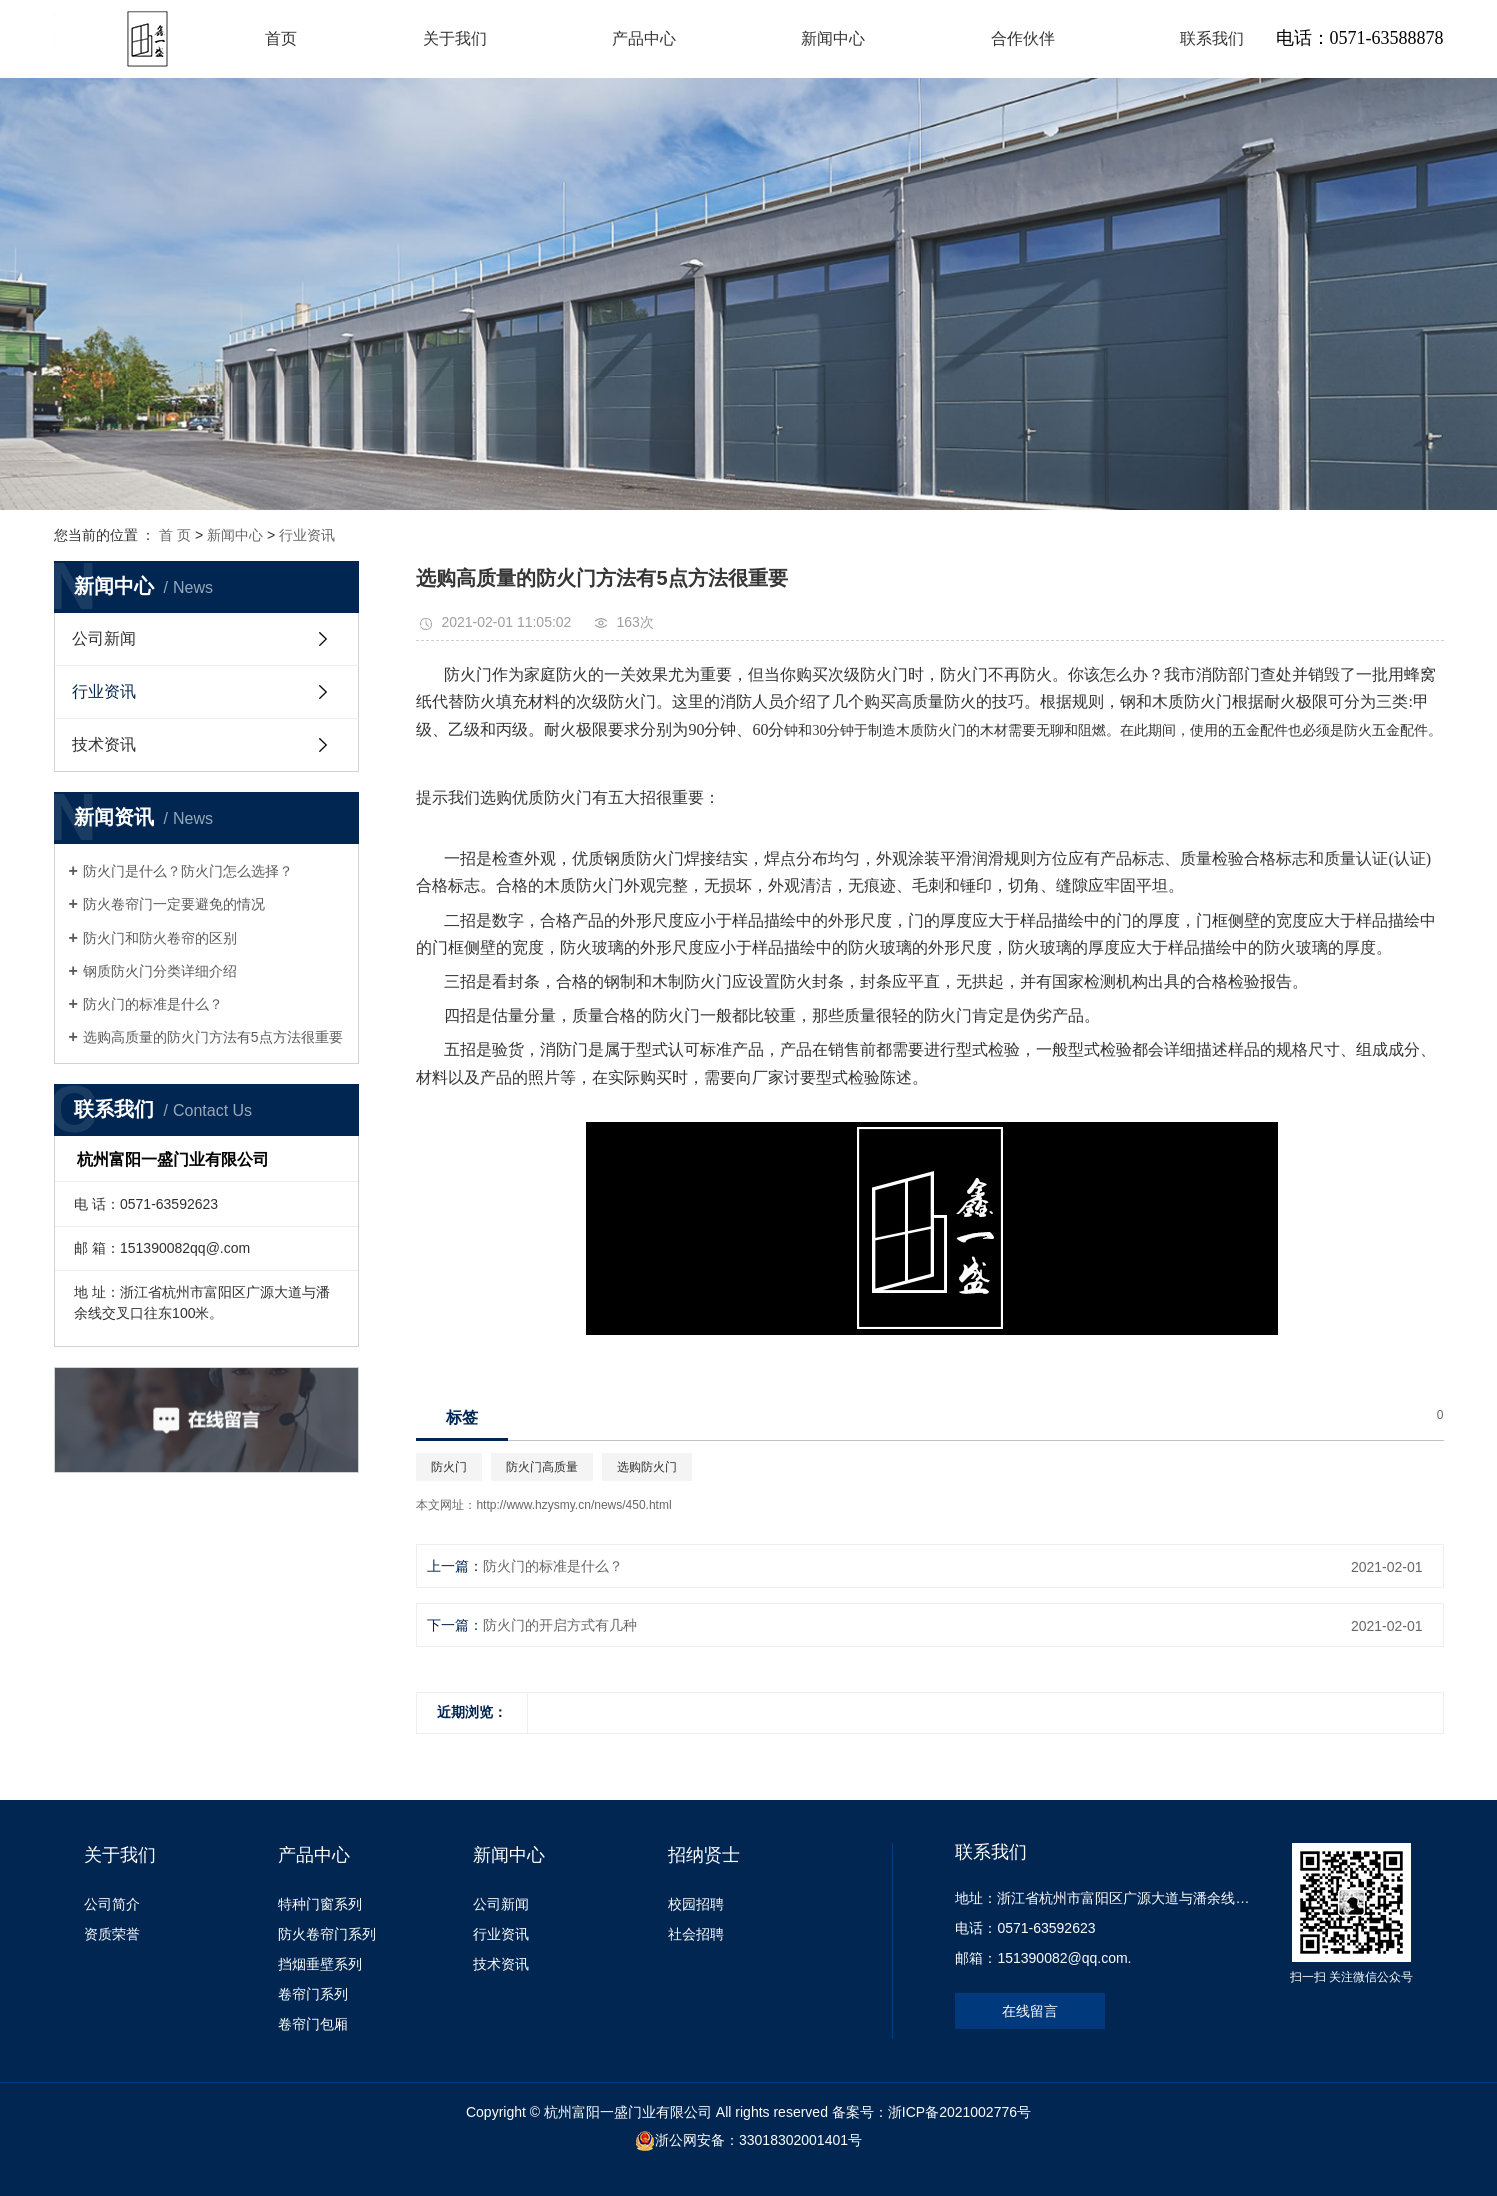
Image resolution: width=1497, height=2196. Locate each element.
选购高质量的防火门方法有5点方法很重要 (213, 1037)
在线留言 (1030, 2011)
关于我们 (455, 38)
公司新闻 (104, 638)
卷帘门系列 (313, 1994)
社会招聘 (696, 1934)
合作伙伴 (1023, 38)
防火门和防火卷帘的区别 (160, 938)
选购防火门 (647, 1467)
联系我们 (1212, 38)
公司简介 (112, 1904)
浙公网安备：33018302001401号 (758, 2140)
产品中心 (644, 38)
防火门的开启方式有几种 (560, 1625)
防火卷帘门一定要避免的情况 (174, 904)
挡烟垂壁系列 (320, 1964)
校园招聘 (696, 1904)
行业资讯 (307, 535)
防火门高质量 (542, 1467)
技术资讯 (104, 744)
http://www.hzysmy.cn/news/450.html (573, 1505)
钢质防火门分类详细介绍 (160, 971)
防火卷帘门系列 (327, 1934)
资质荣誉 (112, 1934)
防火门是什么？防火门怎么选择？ (188, 871)
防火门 (449, 1467)
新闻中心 (833, 38)
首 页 (175, 535)
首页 (281, 38)
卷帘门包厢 (313, 2024)
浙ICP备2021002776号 (959, 2112)
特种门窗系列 (320, 1904)
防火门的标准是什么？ (153, 1004)
